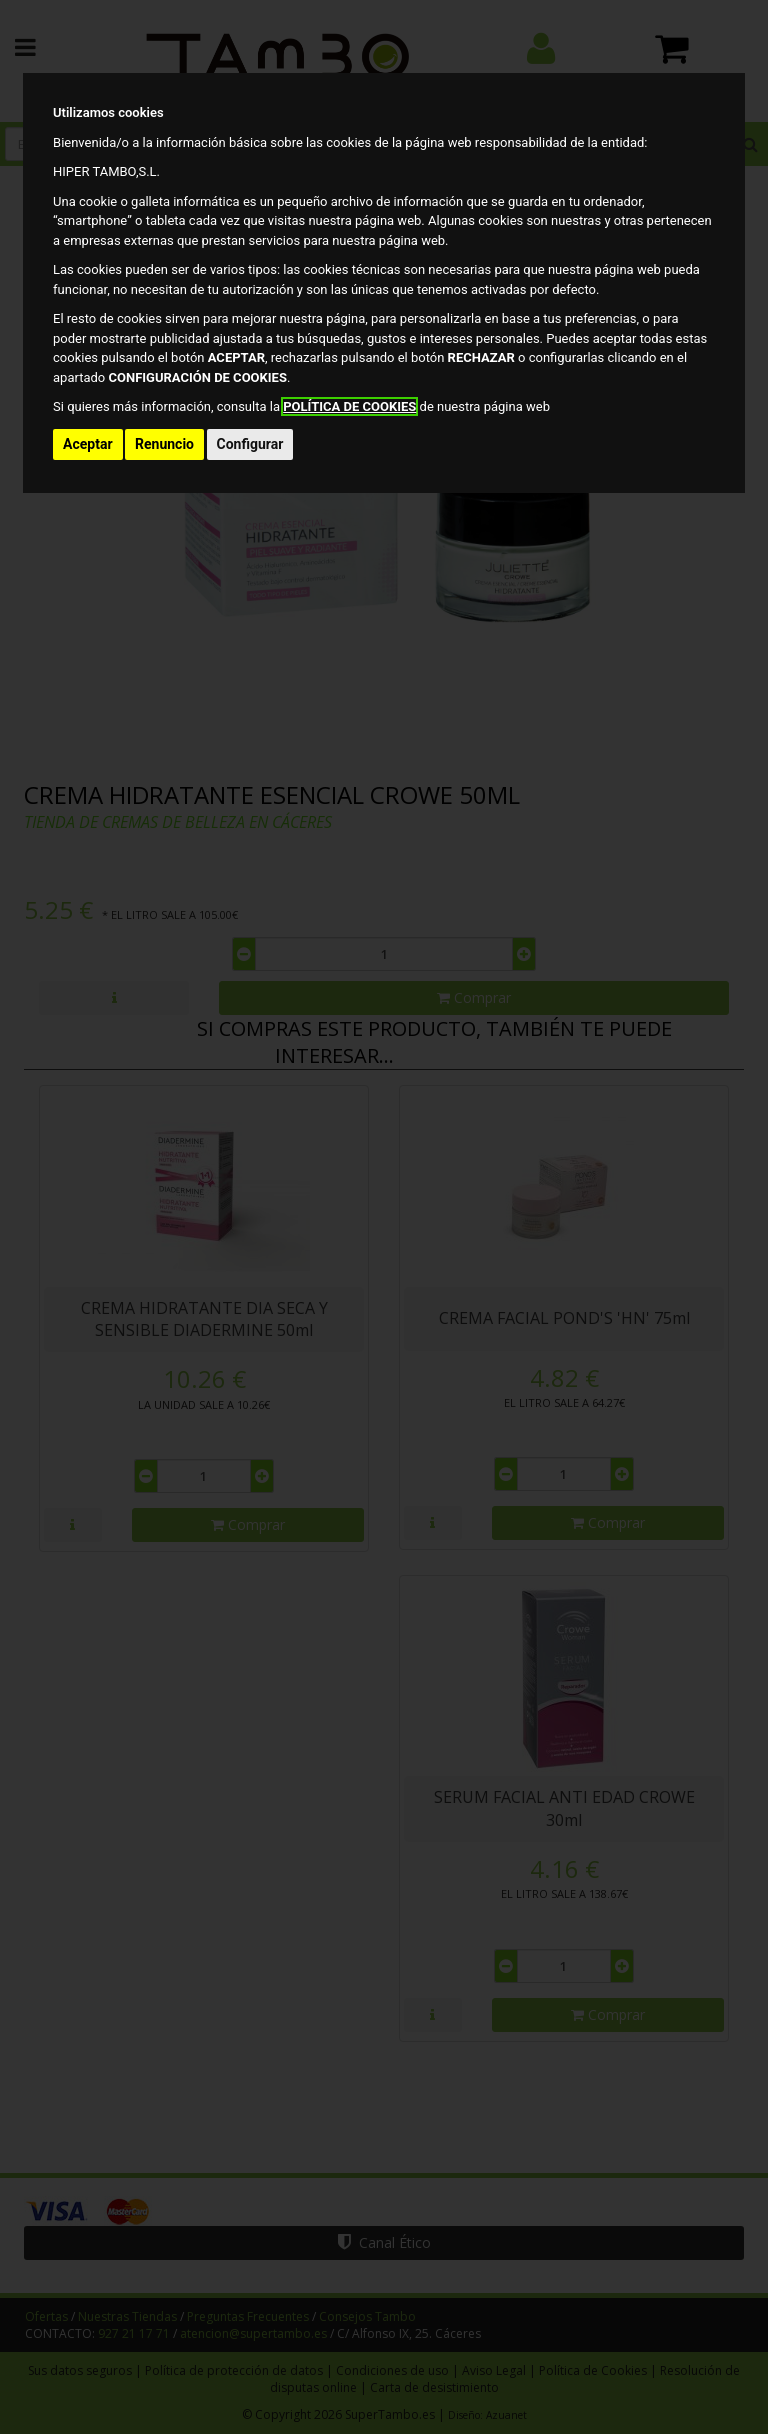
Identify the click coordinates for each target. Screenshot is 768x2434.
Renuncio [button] (164, 444)
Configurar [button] (250, 444)
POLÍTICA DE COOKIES (349, 406)
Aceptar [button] (88, 444)
